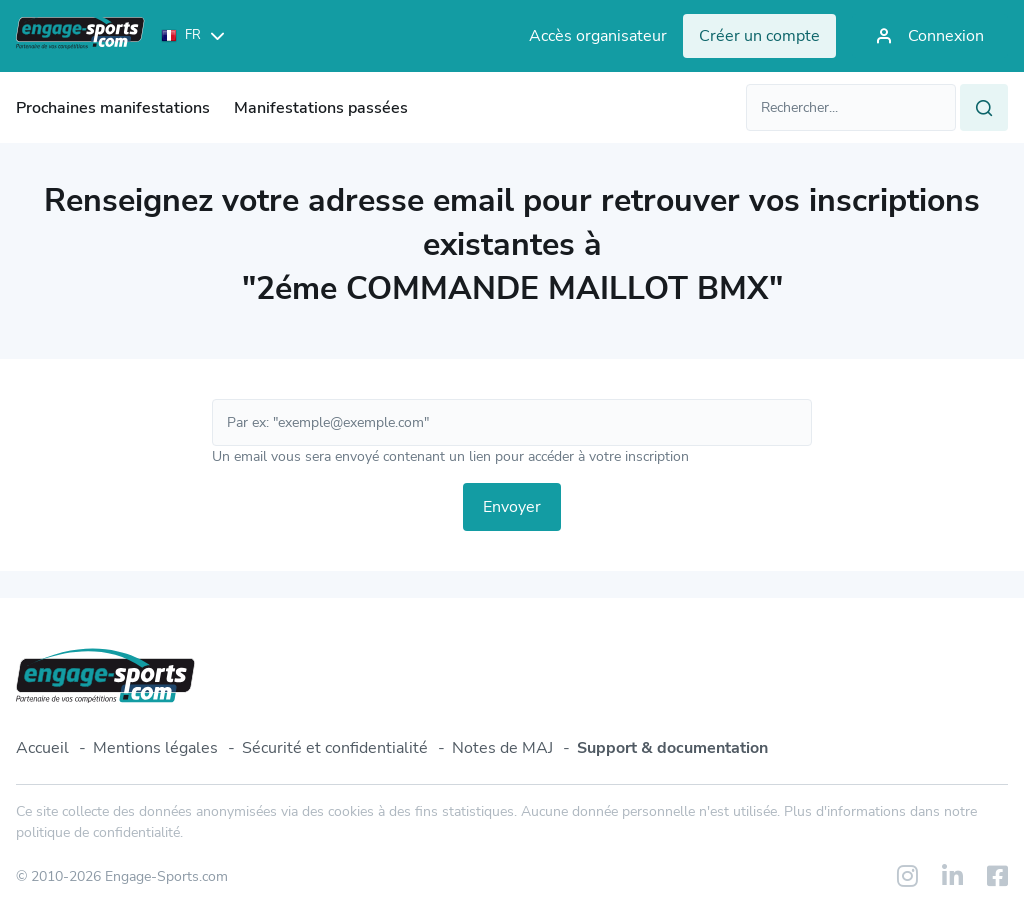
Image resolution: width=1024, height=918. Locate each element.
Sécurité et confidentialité (335, 748)
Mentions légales (155, 748)
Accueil (42, 748)
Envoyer (512, 507)
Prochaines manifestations (113, 108)
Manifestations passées (321, 108)
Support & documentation (672, 748)
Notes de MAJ (502, 748)
